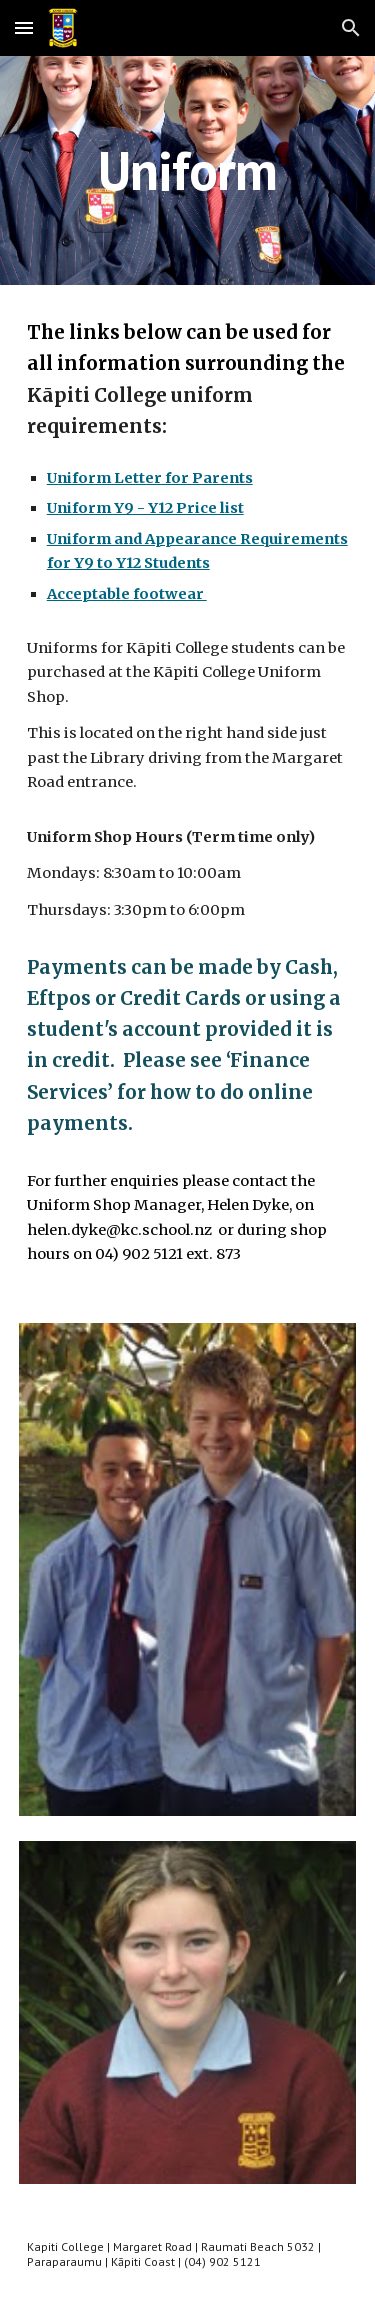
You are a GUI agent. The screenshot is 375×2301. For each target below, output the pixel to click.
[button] (24, 27)
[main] (188, 170)
